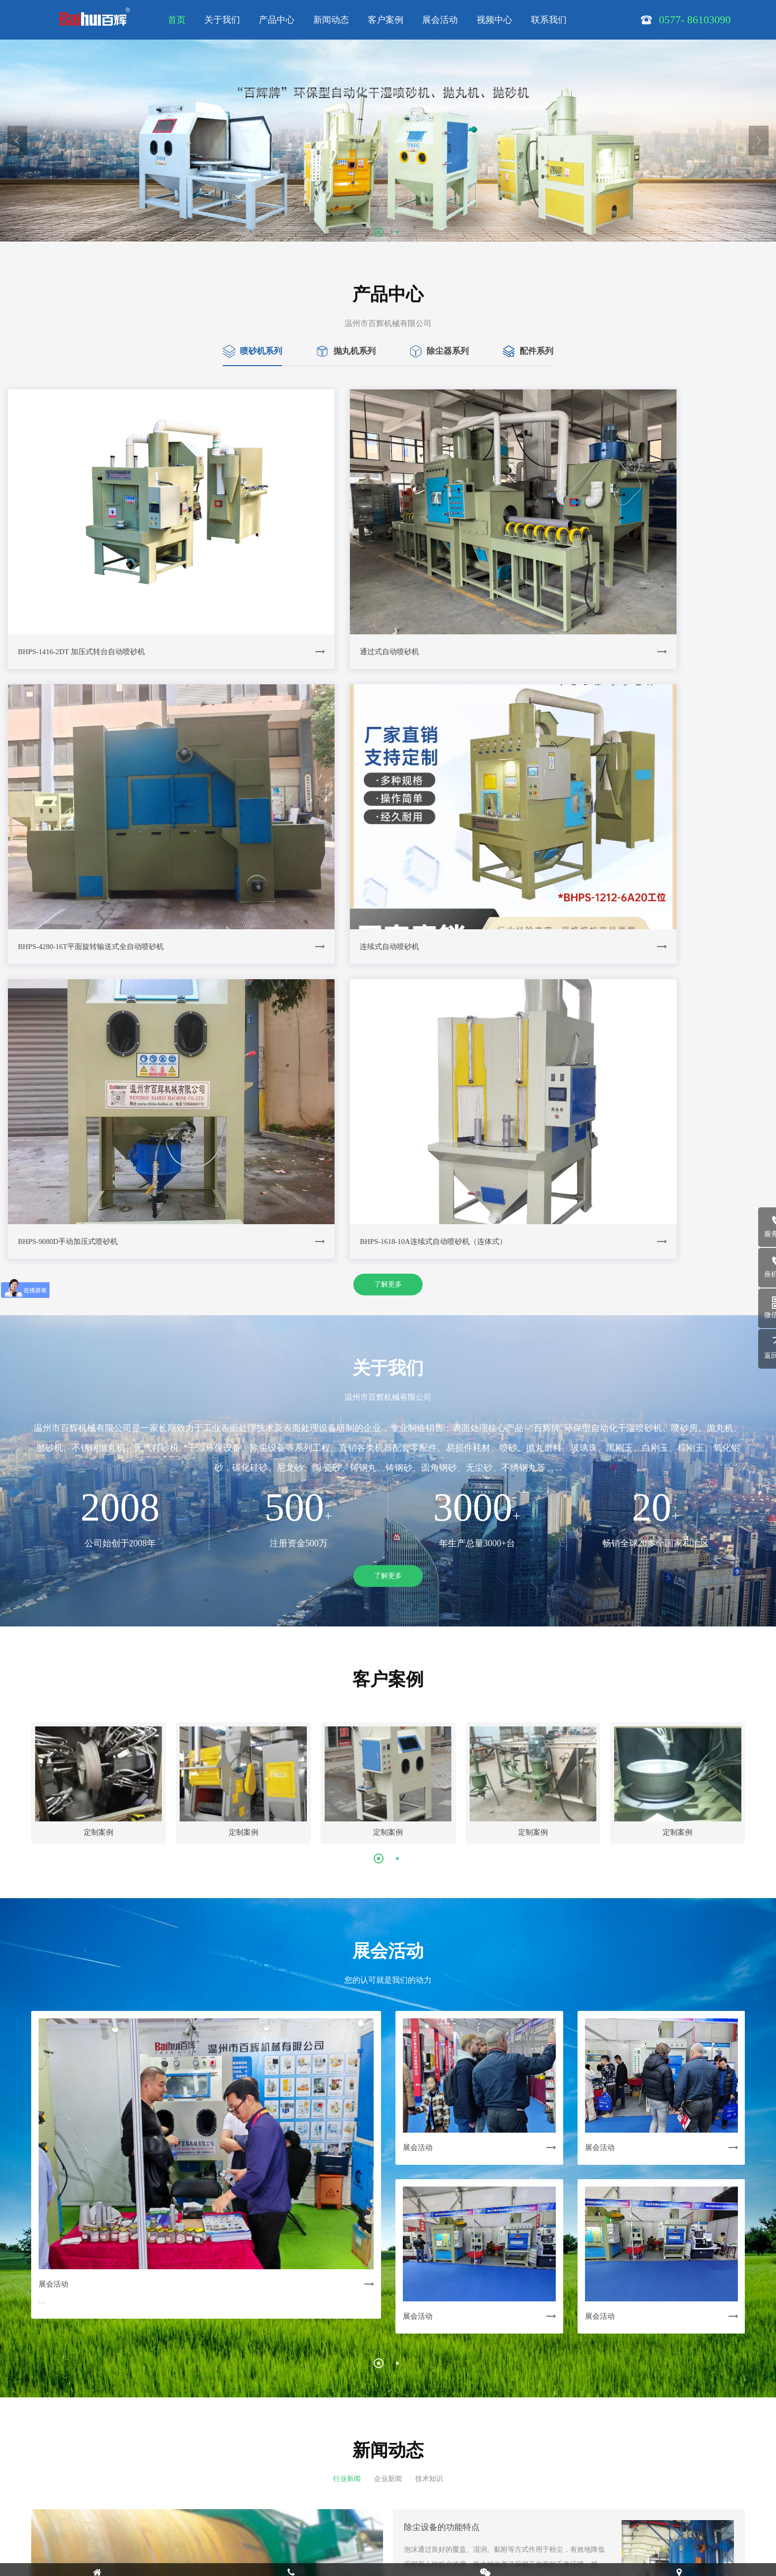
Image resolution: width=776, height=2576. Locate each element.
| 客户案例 (294, 2454)
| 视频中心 (365, 2454)
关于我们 (222, 20)
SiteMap (245, 2531)
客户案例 (385, 20)
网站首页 (153, 2454)
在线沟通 (452, 2535)
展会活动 (440, 20)
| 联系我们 (402, 2454)
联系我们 (549, 20)
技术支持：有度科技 (171, 2559)
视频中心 (494, 20)
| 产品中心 (221, 2454)
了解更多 (388, 866)
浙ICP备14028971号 (197, 2531)
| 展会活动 (329, 2454)
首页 (177, 20)
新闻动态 (331, 20)
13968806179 (186, 2503)
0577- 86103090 (452, 2494)
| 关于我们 (185, 2454)
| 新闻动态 (258, 2454)
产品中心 (276, 20)
